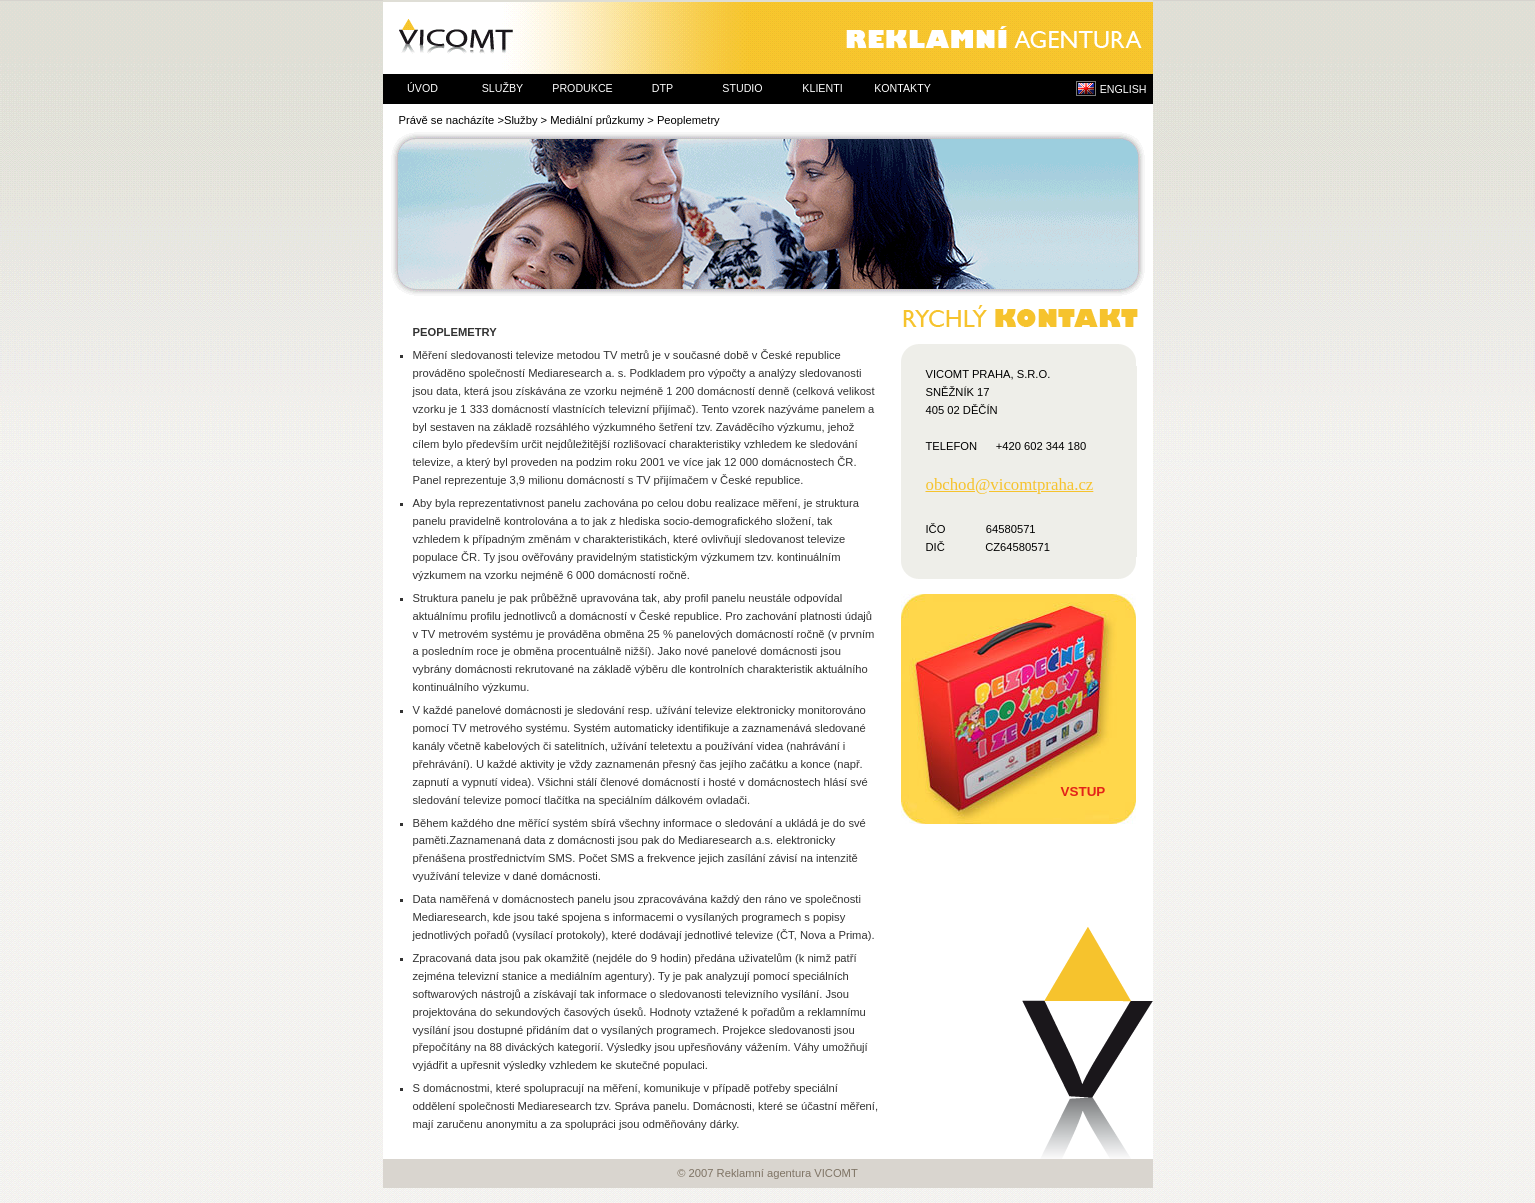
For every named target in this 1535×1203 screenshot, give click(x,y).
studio (742, 88)
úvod (422, 88)
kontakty (902, 88)
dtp (662, 88)
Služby (521, 120)
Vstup (1083, 791)
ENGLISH (1123, 89)
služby (502, 88)
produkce (582, 88)
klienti (822, 88)
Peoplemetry (688, 120)
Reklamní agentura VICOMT (768, 38)
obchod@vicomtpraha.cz (1010, 485)
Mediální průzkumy (597, 120)
